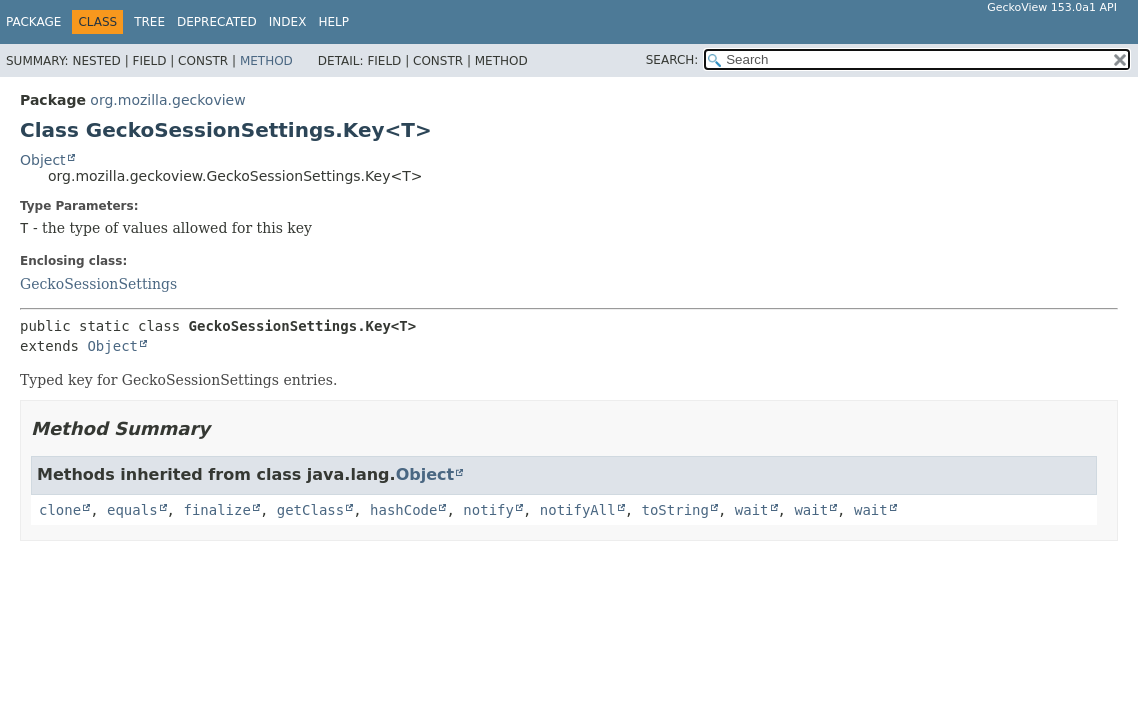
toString (675, 510)
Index (288, 22)
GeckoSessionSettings (98, 284)
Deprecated (217, 22)
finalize (216, 510)
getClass (310, 510)
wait (752, 510)
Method (266, 61)
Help (333, 22)
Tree (149, 22)
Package (33, 22)
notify (488, 510)
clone (60, 510)
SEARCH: (672, 60)
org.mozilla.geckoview (167, 100)
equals (132, 510)
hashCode (403, 510)
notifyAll (578, 510)
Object (43, 160)
